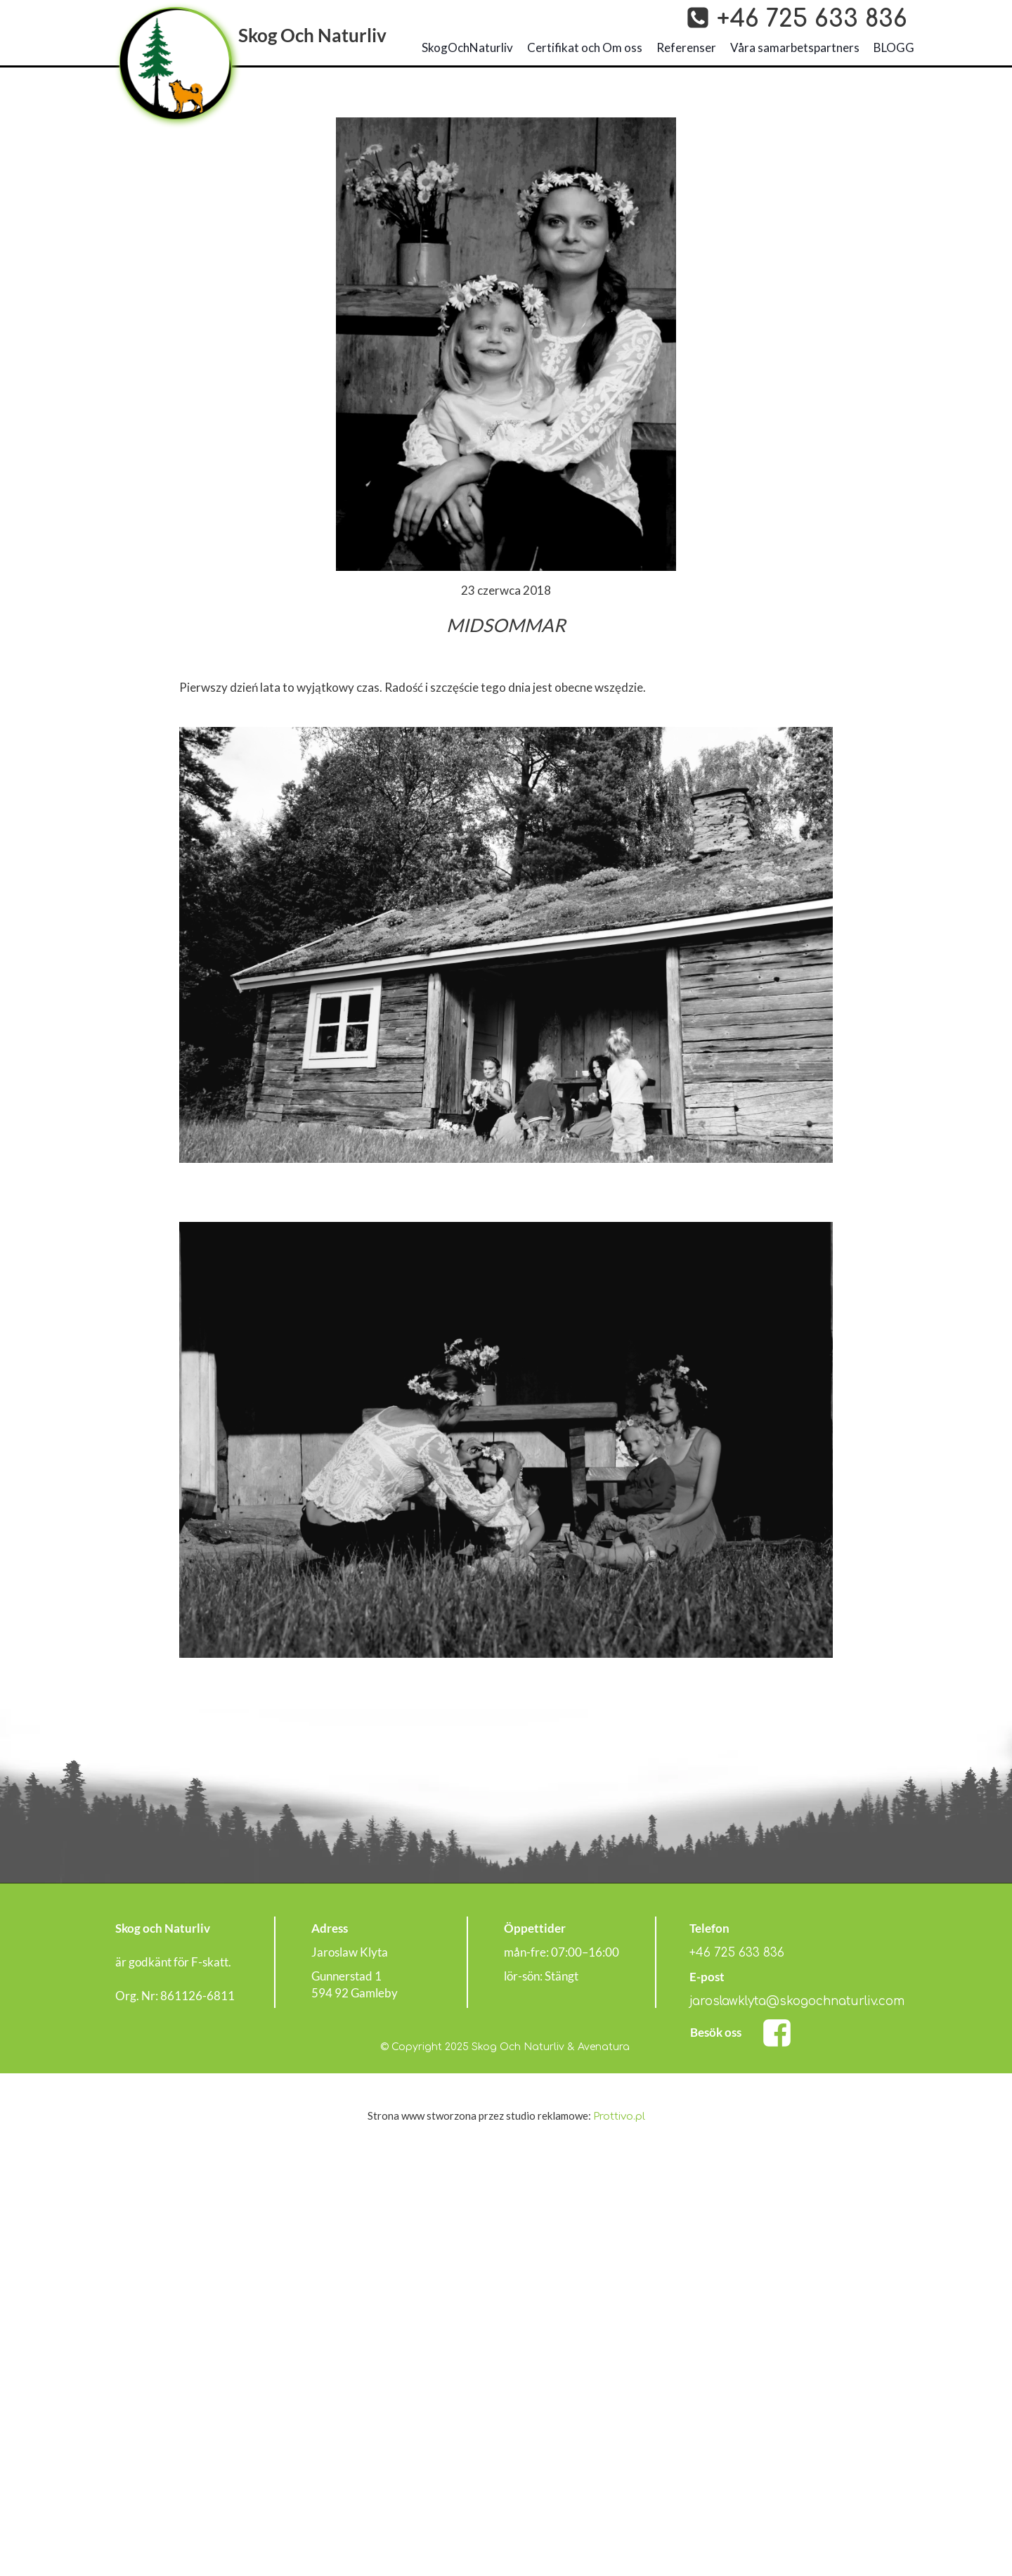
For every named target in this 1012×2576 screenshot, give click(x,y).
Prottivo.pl (619, 2117)
